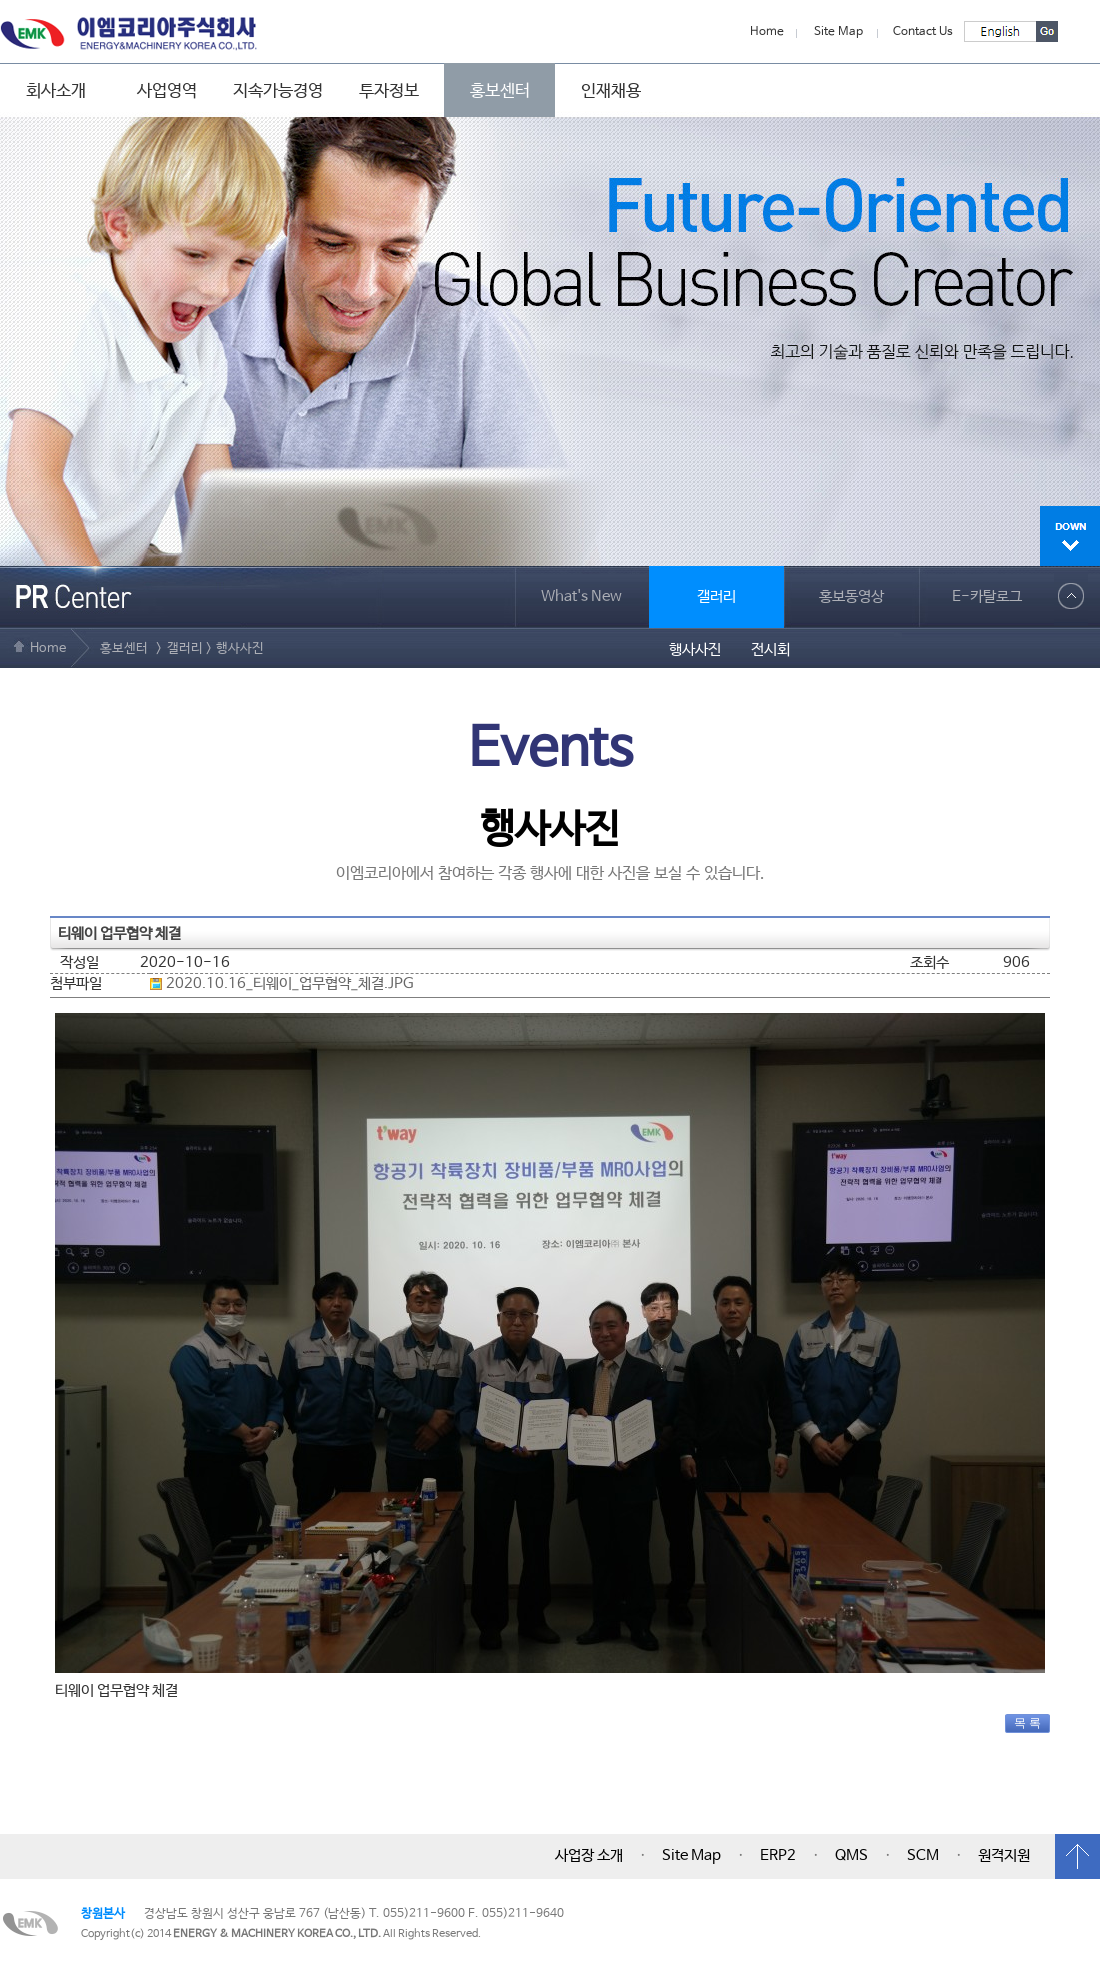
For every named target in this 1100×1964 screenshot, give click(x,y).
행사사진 (695, 650)
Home (767, 32)
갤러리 (716, 597)
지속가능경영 (278, 91)
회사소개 (56, 91)
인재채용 (611, 91)
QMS (851, 1856)
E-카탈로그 (987, 597)
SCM (923, 1856)
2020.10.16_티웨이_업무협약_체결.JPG (290, 984)
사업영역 (167, 91)
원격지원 (1004, 1856)
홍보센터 (500, 91)
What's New (581, 597)
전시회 (770, 650)
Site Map (838, 32)
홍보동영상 (851, 597)
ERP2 (778, 1856)
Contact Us (923, 32)
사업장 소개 (589, 1856)
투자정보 (389, 91)
